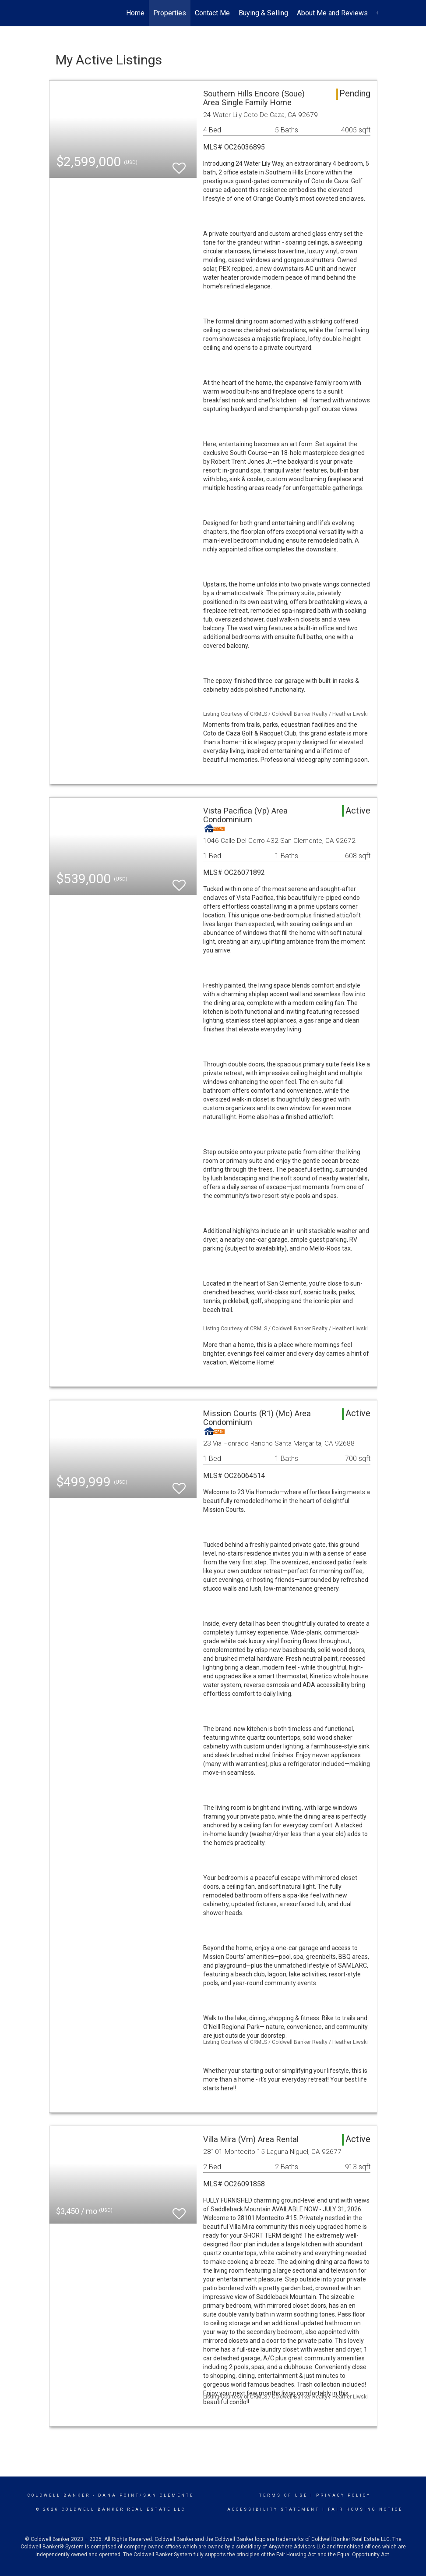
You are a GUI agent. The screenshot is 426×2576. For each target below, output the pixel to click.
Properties (169, 13)
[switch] (179, 164)
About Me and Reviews (332, 13)
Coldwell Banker (59, 2495)
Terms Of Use (283, 2495)
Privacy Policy (343, 2495)
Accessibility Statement (273, 2509)
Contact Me (212, 13)
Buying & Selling (263, 13)
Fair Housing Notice (365, 2509)
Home (135, 13)
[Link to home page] (53, 13)
